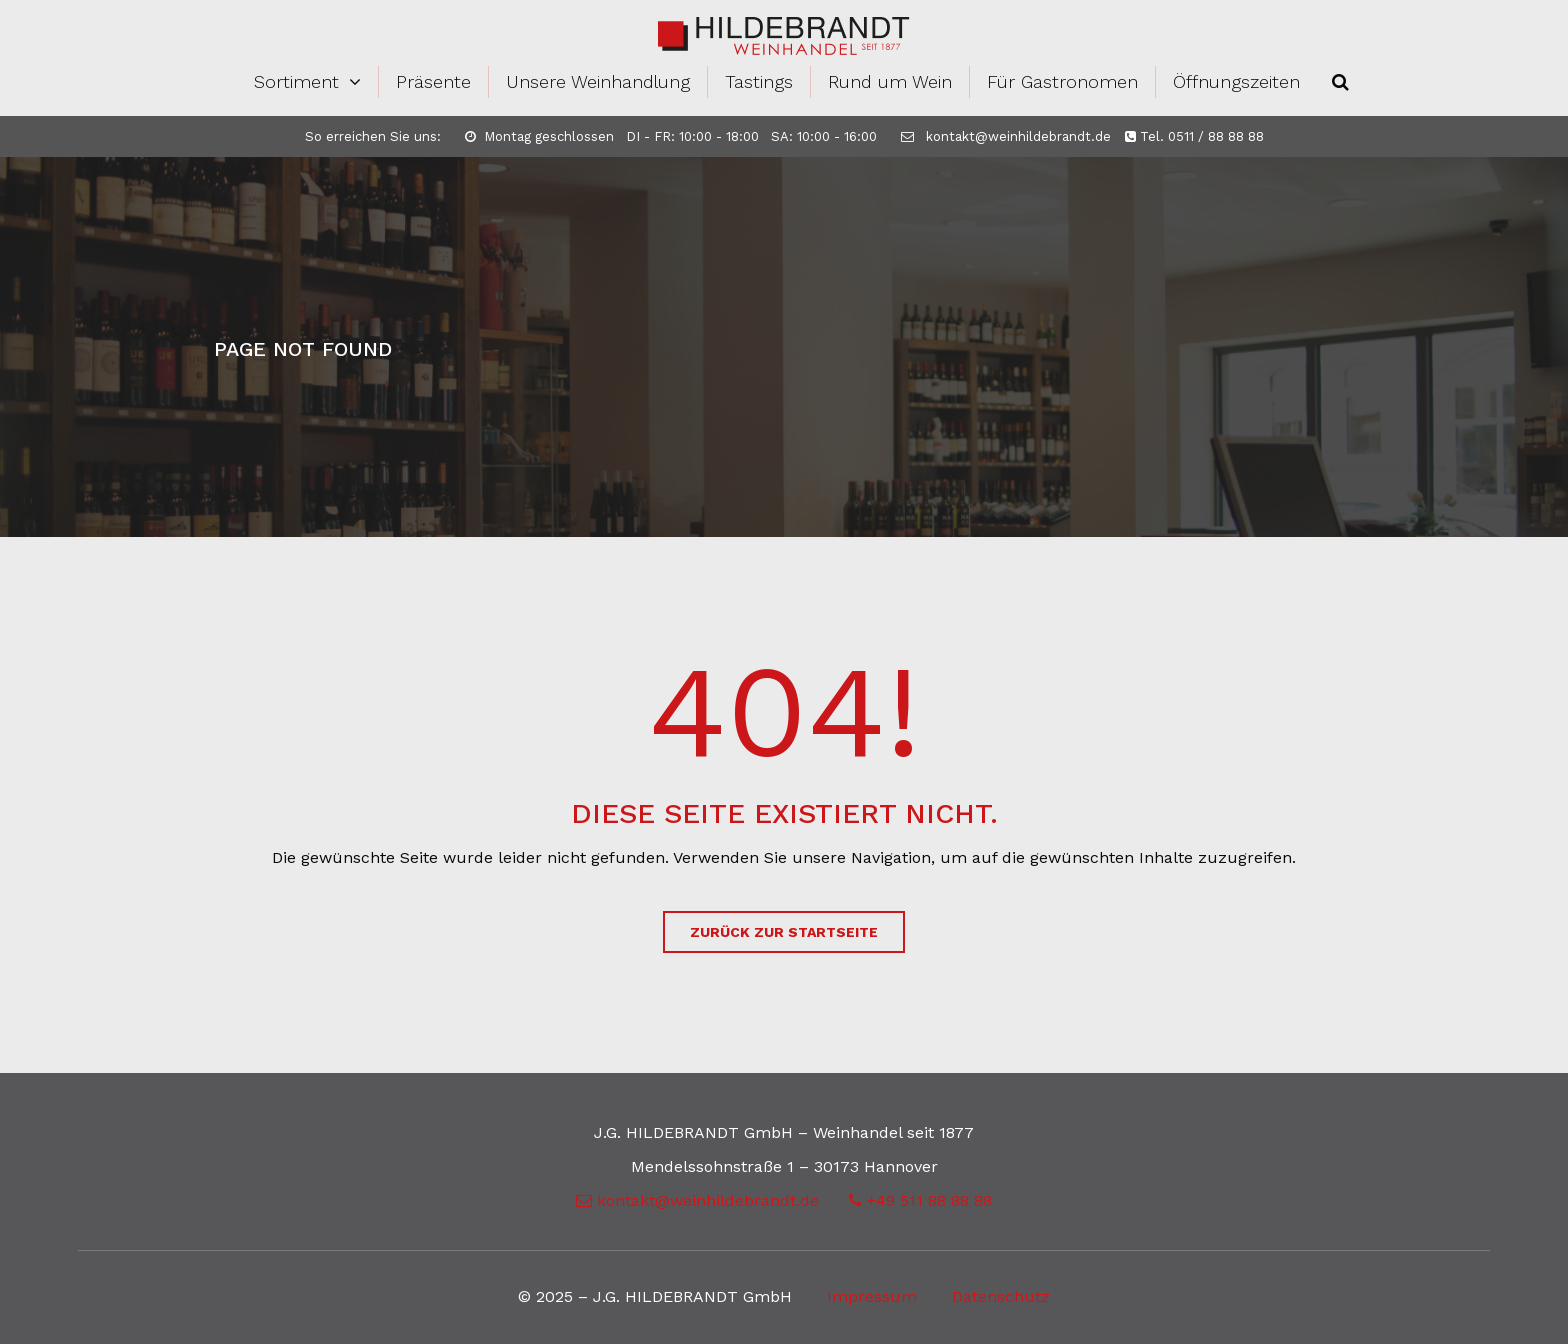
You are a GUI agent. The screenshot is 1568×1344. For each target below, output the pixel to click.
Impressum (872, 1296)
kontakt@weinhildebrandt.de (1006, 136)
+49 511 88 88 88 (920, 1200)
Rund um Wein (890, 81)
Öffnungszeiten (1236, 81)
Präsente (433, 81)
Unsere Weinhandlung (598, 81)
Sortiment (296, 81)
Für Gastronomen (1062, 81)
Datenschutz (1001, 1296)
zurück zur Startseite (784, 932)
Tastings (759, 81)
